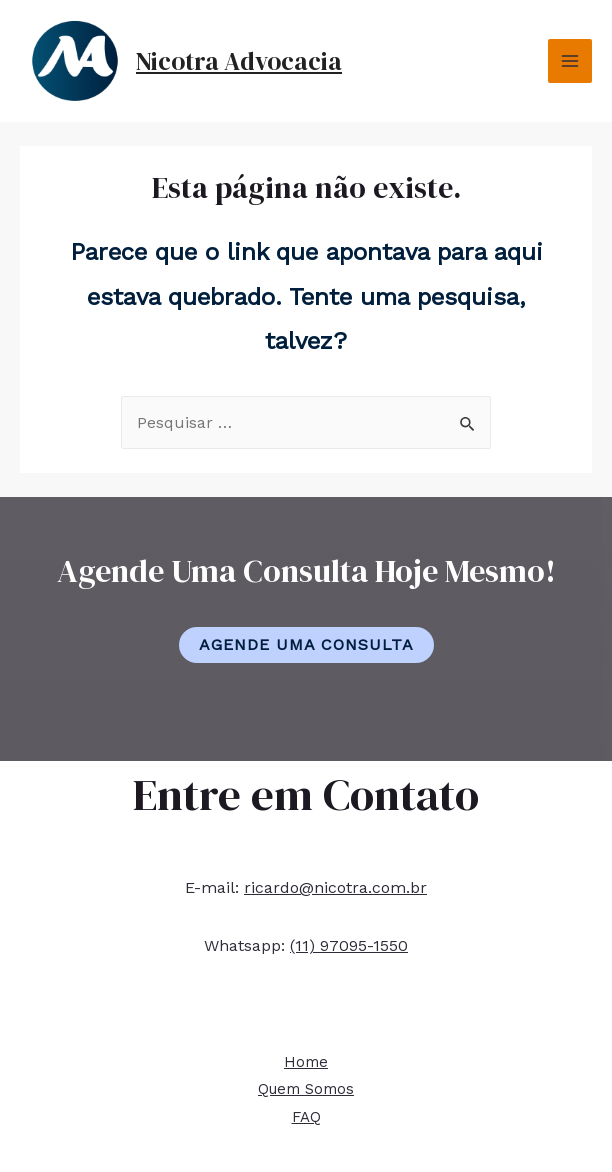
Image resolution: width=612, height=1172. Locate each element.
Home (306, 1062)
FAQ (306, 1117)
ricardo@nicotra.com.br (335, 887)
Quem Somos (306, 1089)
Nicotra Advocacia (239, 61)
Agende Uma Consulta (306, 644)
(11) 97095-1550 (349, 945)
